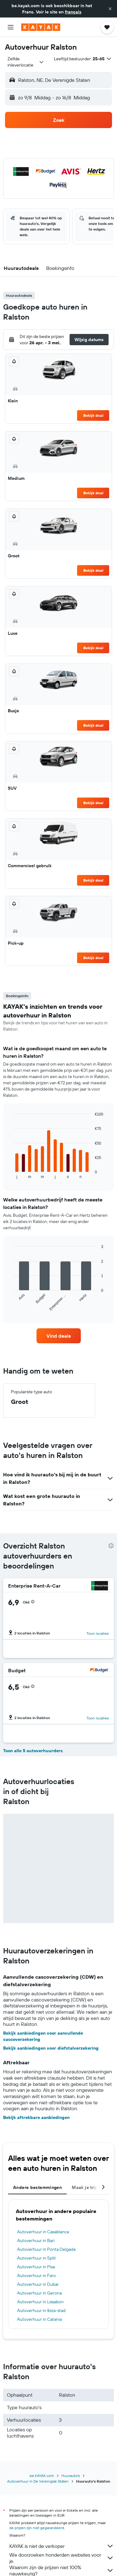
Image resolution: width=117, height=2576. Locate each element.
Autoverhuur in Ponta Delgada (46, 2249)
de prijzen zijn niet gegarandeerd (36, 2527)
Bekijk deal (93, 415)
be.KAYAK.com (42, 2475)
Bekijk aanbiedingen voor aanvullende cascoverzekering (43, 2036)
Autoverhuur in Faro (36, 2275)
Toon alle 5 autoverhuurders (33, 1750)
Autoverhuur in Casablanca (43, 2232)
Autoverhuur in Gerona (39, 2293)
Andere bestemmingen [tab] (37, 2187)
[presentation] (111, 1546)
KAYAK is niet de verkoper (61, 2546)
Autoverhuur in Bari (36, 2240)
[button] (110, 9)
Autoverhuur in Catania (39, 2319)
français (73, 12)
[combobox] (25, 62)
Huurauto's (70, 2475)
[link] (59, 1335)
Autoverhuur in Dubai (37, 2284)
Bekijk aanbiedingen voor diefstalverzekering (51, 2048)
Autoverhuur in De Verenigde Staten (38, 2481)
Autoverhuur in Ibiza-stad (41, 2310)
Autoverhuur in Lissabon (40, 2302)
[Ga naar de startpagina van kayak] (40, 27)
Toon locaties (97, 1633)
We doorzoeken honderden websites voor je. (61, 2558)
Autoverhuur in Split (36, 2258)
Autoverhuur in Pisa (36, 2267)
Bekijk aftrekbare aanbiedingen (36, 2117)
